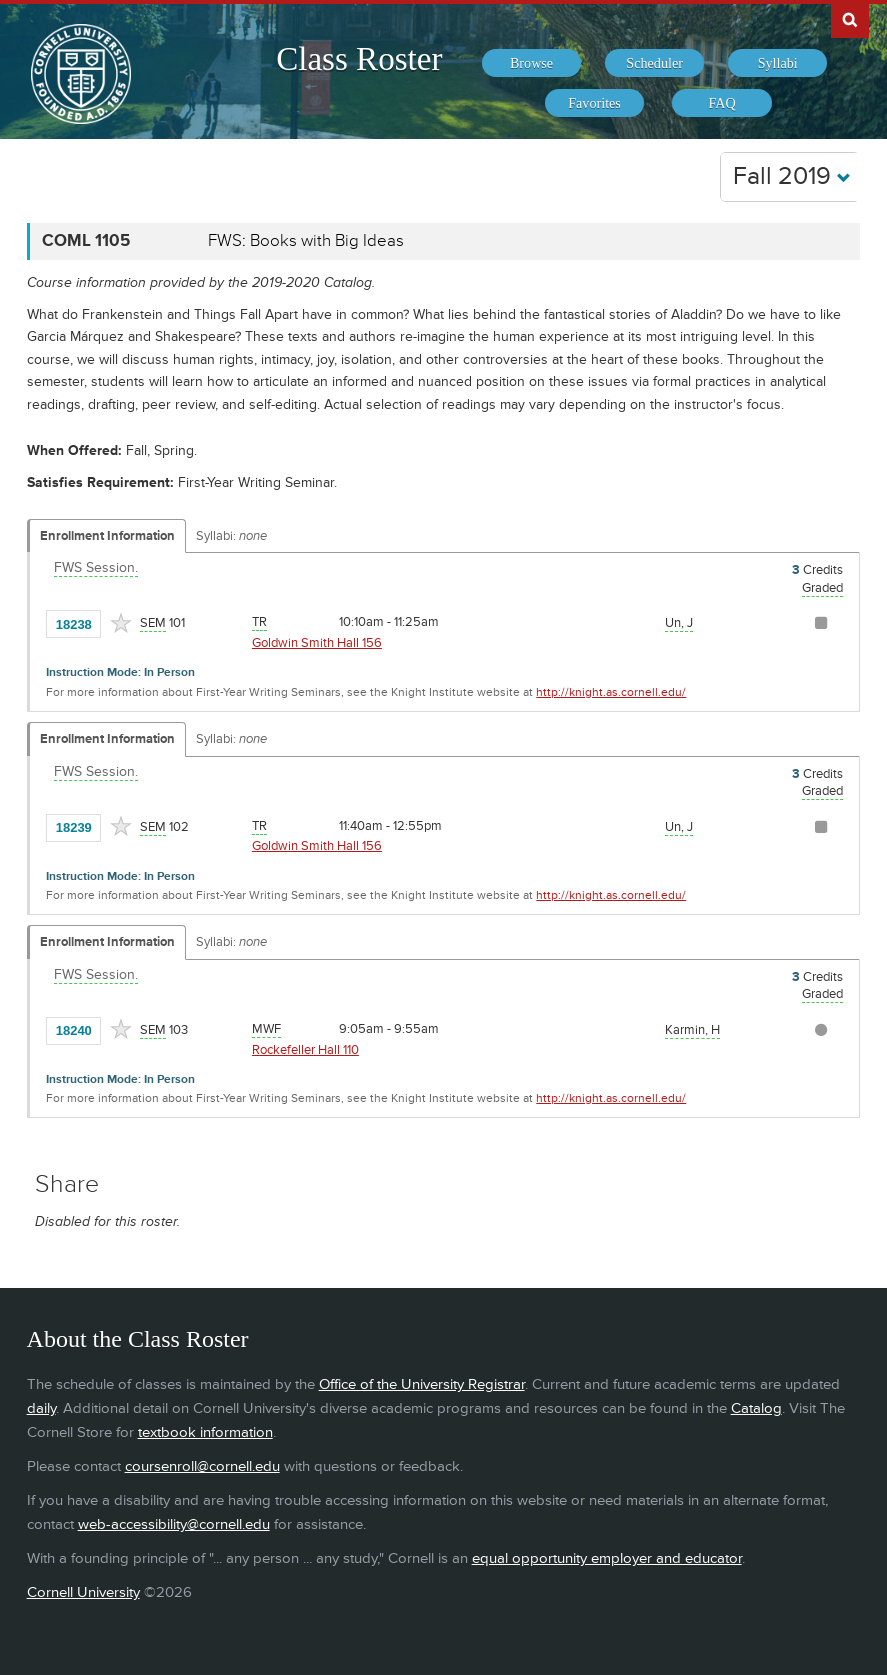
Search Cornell (850, 19)
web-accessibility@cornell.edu (174, 1524)
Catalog (756, 1408)
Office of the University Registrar (422, 1384)
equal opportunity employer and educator (607, 1558)
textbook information (205, 1432)
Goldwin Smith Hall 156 (317, 643)
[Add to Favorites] (121, 623)
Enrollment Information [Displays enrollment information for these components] (107, 536)
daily (41, 1408)
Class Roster (359, 59)
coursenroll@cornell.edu (202, 1466)
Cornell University (83, 1592)
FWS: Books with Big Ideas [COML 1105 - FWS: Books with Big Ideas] (306, 241)
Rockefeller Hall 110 (305, 1050)
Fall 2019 (792, 176)
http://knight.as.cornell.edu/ (611, 692)
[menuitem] (531, 63)
